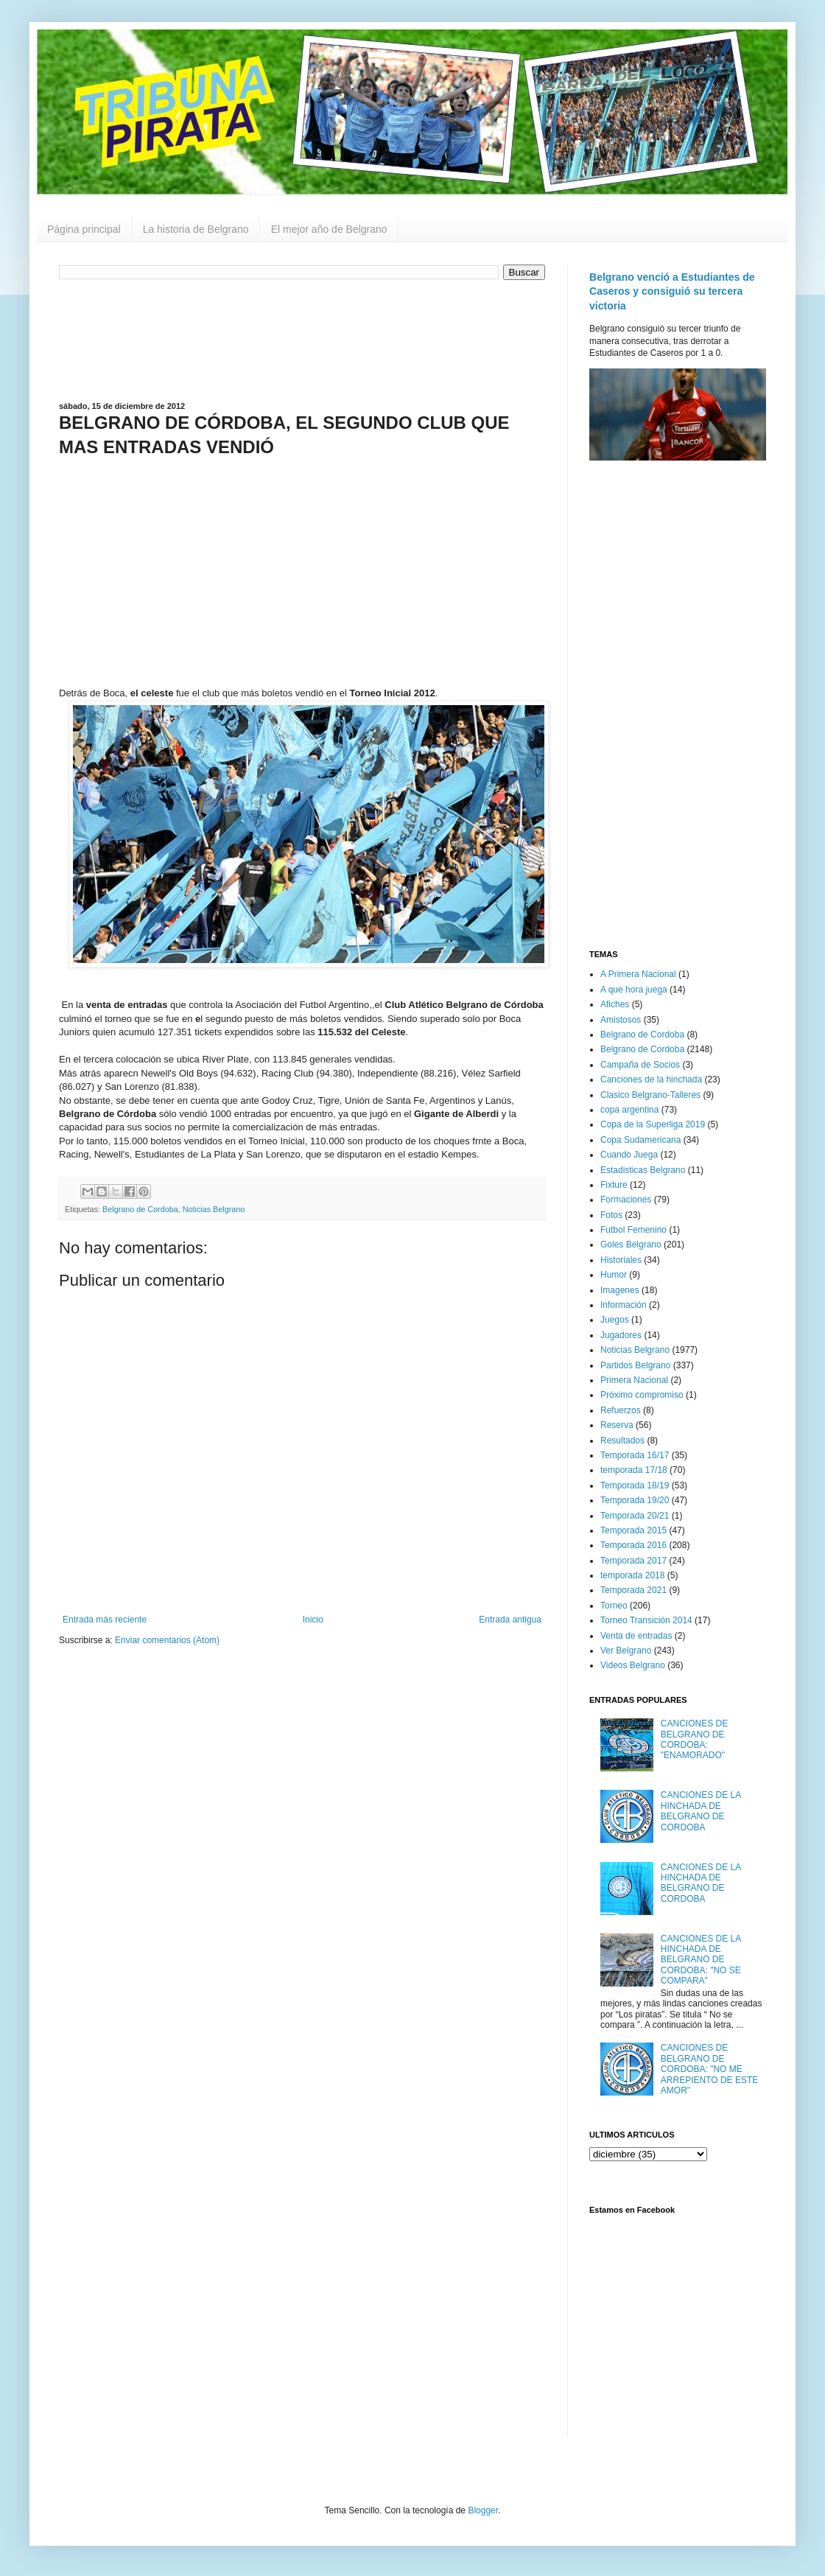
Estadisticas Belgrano (642, 1170)
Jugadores (621, 1335)
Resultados (622, 1440)
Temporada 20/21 (634, 1516)
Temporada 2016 (633, 1545)
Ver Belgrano (625, 1650)
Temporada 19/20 (634, 1500)
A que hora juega (633, 989)
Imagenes (619, 1290)
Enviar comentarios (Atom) (167, 1640)
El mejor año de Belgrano (329, 229)
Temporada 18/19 (634, 1485)
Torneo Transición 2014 (646, 1620)
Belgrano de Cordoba (140, 1209)
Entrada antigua (510, 1619)
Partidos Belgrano (635, 1365)
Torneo (614, 1605)
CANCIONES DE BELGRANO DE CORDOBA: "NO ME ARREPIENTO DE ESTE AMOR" (709, 2069)
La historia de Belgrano (196, 229)
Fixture (614, 1185)
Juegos (614, 1320)
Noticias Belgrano (214, 1209)
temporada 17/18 (633, 1470)
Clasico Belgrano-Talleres (650, 1095)
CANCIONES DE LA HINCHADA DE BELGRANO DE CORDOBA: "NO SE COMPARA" (701, 1960)
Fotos (611, 1215)
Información (623, 1305)
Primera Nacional (634, 1380)
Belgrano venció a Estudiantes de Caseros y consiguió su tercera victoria (672, 291)
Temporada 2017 (633, 1560)
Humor (613, 1275)
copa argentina (629, 1110)
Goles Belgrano (630, 1244)
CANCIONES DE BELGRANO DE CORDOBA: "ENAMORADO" (694, 1739)
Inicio (313, 1619)
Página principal (84, 229)
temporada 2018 (632, 1575)
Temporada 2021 (633, 1590)
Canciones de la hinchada (651, 1079)
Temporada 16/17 (634, 1455)
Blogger (483, 2510)
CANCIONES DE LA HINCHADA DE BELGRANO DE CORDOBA (701, 1811)
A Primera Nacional (638, 974)
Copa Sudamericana (640, 1140)
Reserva (616, 1425)
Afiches (614, 1004)
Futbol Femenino (633, 1230)
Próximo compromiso (642, 1395)
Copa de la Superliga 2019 (652, 1124)
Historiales (621, 1260)
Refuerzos (620, 1410)
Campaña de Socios (640, 1065)
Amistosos (620, 1020)
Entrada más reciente (105, 1619)
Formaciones (625, 1199)
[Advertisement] (302, 339)
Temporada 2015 (633, 1530)
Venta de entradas (636, 1636)
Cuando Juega (629, 1154)
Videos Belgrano (632, 1665)
